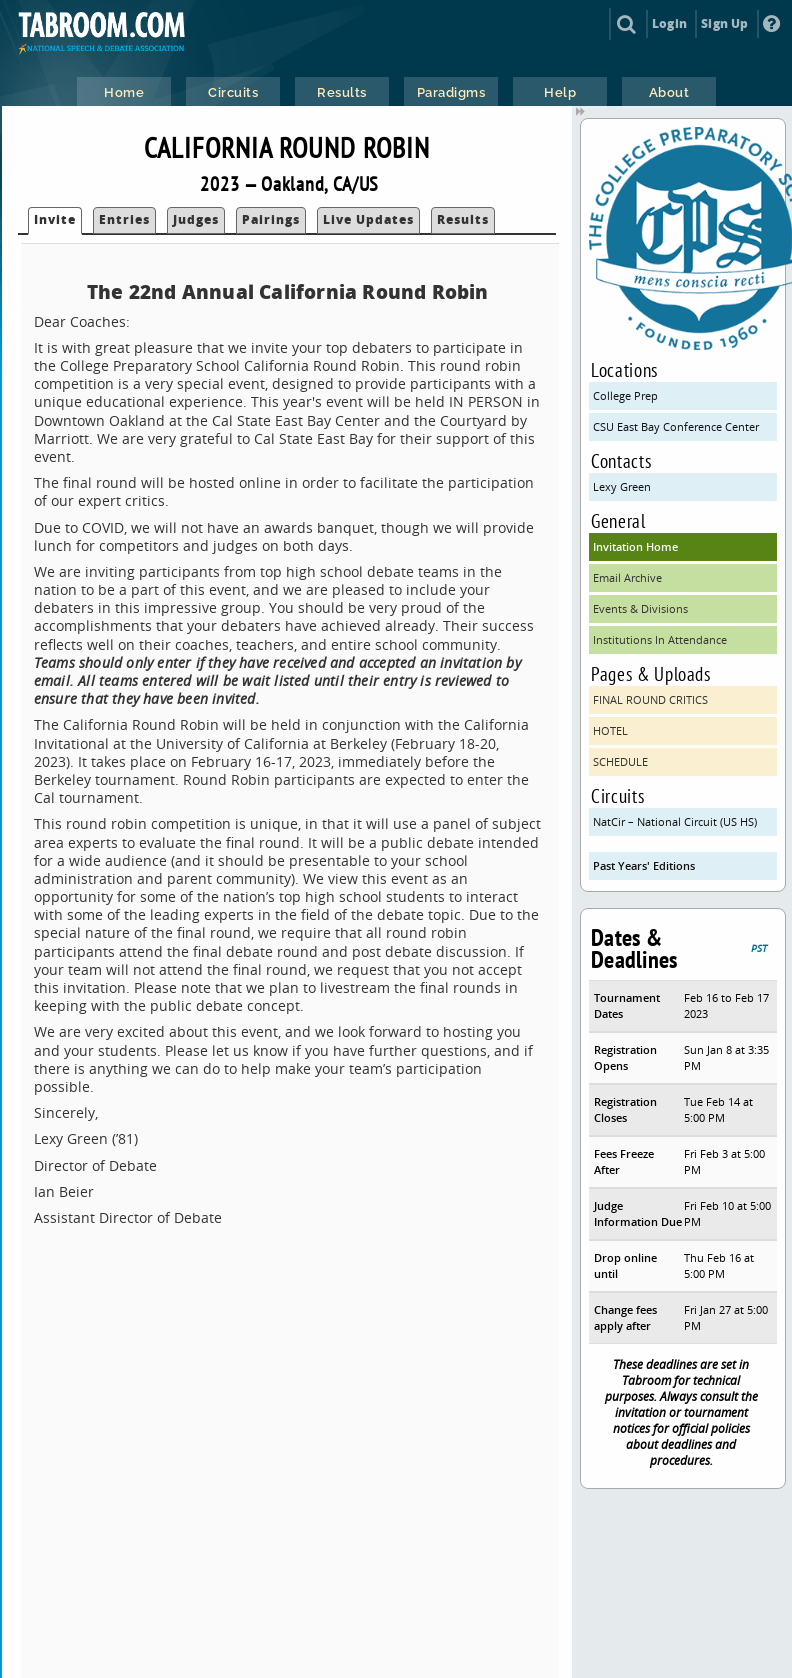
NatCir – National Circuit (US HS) (675, 821)
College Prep (625, 395)
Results (463, 219)
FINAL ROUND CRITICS (650, 699)
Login (669, 23)
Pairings (271, 219)
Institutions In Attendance (660, 639)
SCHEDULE (620, 761)
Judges (196, 219)
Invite (55, 219)
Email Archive (627, 577)
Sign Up (724, 23)
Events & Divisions (640, 608)
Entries (124, 219)
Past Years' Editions (644, 865)
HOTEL (610, 730)
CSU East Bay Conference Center (676, 426)
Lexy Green (622, 486)
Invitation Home (635, 546)
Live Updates (368, 219)
